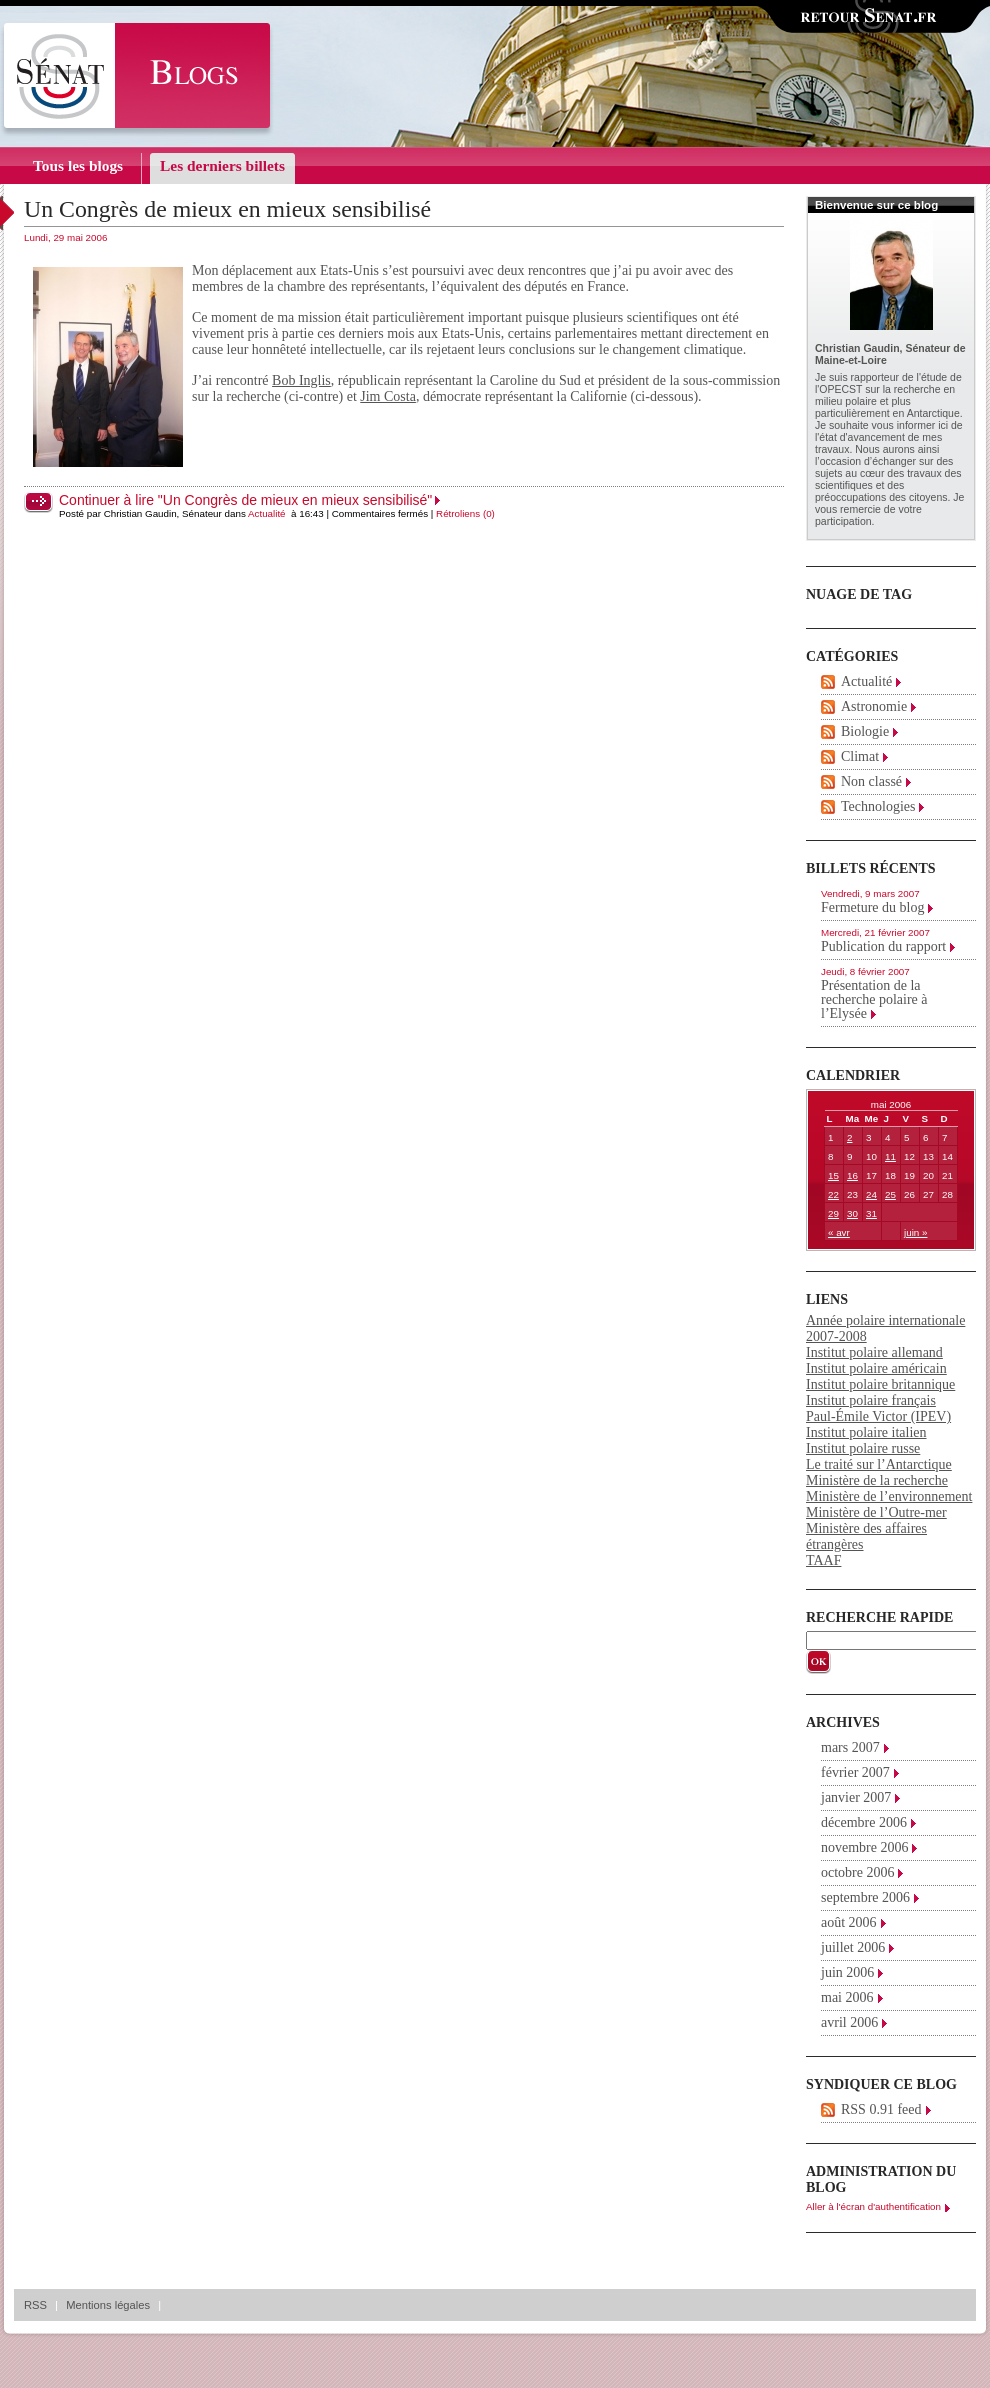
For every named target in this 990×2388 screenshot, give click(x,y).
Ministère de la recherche (877, 1480)
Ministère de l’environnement (889, 1496)
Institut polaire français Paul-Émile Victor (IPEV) (878, 1408)
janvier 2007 (856, 1797)
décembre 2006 (864, 1822)
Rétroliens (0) (465, 513)
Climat (860, 756)
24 (871, 1194)
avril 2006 (849, 2022)
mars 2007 (850, 1747)
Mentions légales (108, 2305)
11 (890, 1156)
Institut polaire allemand (874, 1352)
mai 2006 (847, 1997)
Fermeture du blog (872, 907)
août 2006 (849, 1922)
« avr (839, 1232)
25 (890, 1194)
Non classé (871, 781)
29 (833, 1213)
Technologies (878, 806)
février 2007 (855, 1772)
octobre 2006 (857, 1872)
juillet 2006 (853, 1947)
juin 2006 (847, 1972)
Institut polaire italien (866, 1432)
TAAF (823, 1560)
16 (852, 1175)
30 (852, 1213)
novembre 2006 (864, 1847)
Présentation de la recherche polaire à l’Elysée (874, 999)
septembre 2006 (865, 1897)
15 (833, 1175)
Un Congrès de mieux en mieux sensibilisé (227, 209)
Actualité (267, 513)
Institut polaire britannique (880, 1384)
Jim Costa (388, 396)
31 (871, 1213)
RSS (35, 2305)
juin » (915, 1232)
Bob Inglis (301, 380)
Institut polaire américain (876, 1368)
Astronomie (874, 706)
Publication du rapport (883, 946)
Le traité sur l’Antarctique (879, 1464)
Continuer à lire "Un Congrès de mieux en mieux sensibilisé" (245, 500)
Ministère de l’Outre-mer (876, 1512)
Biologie (865, 731)
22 (833, 1194)
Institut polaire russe (863, 1448)
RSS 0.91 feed (881, 2109)
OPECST (840, 389)
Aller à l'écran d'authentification (873, 2206)
